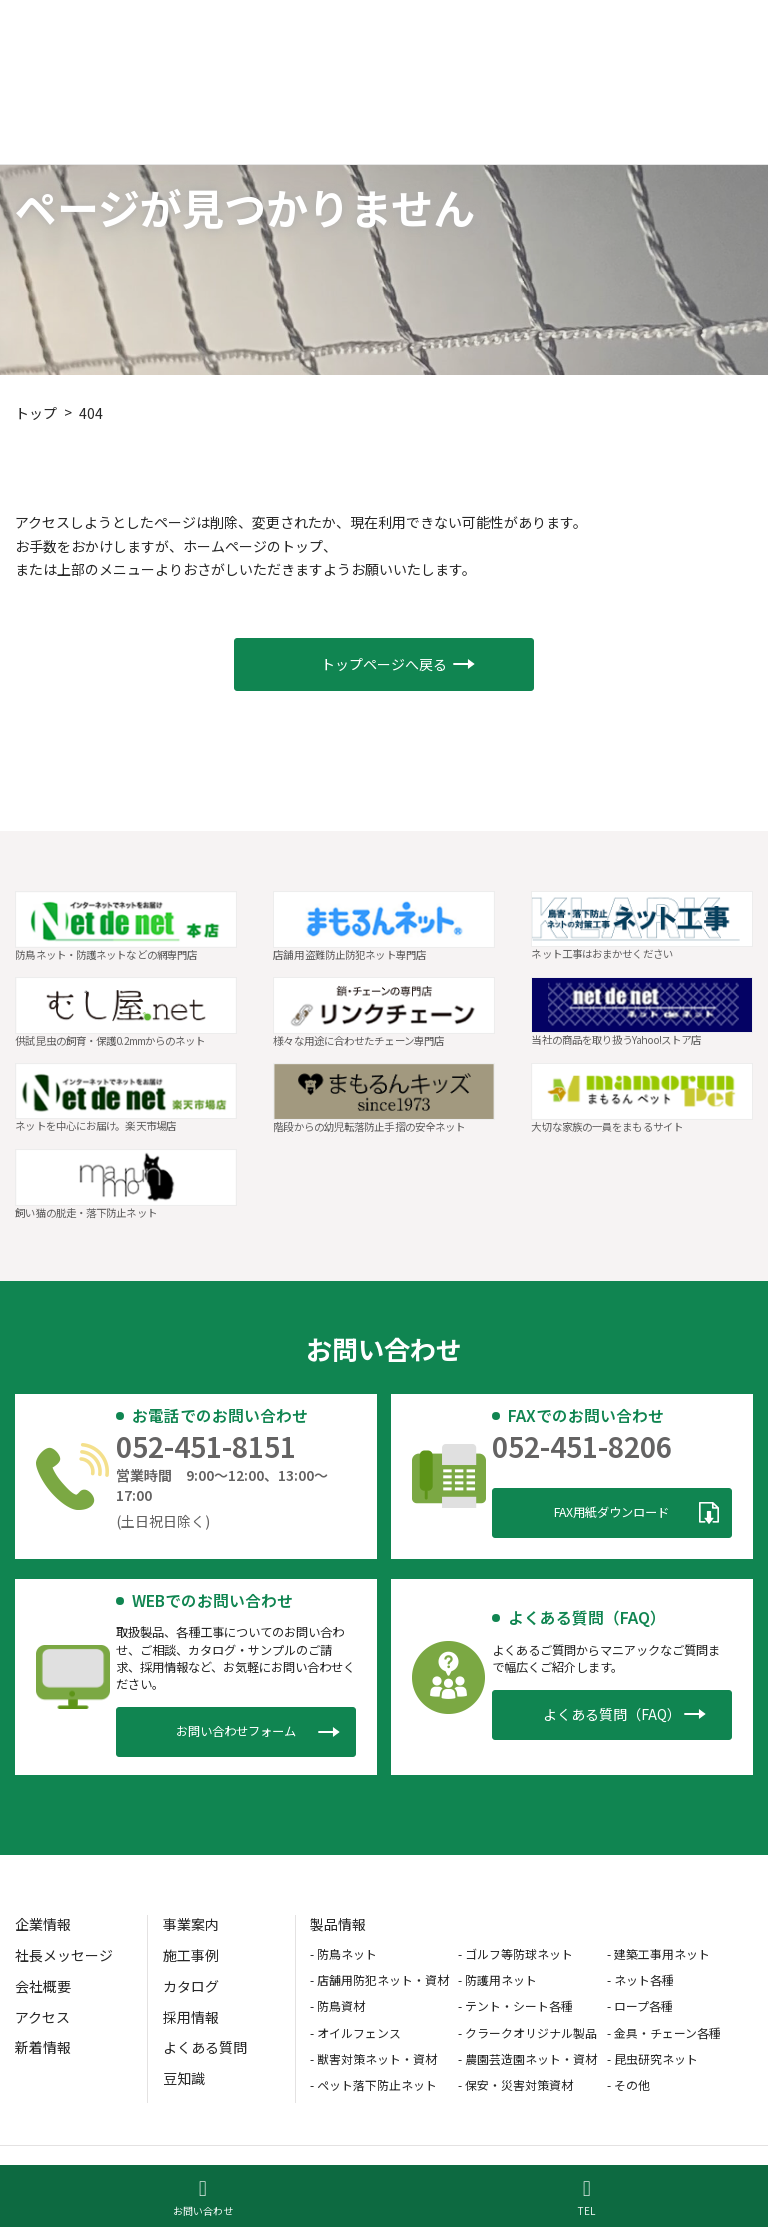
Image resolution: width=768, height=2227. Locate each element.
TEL (586, 2197)
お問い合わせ (203, 2197)
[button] (384, 664)
